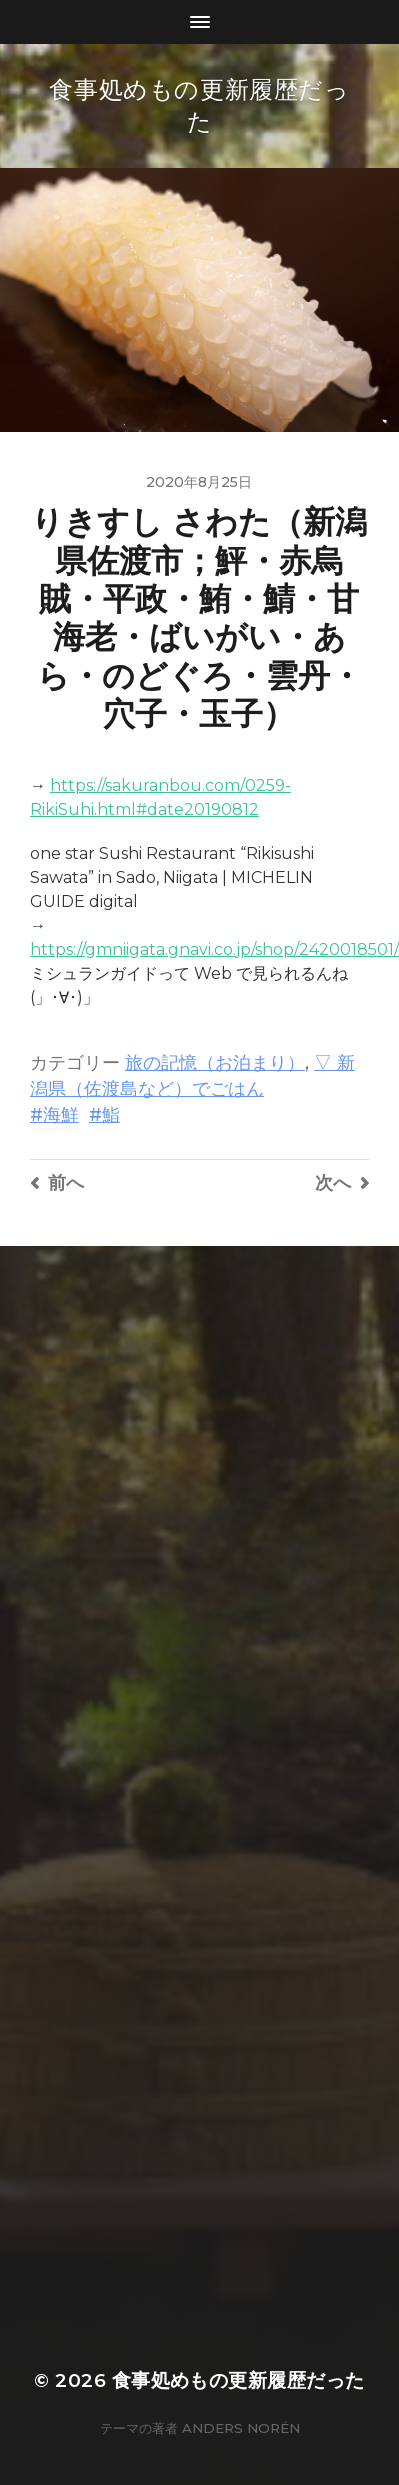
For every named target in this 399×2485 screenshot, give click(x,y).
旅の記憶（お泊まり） (215, 1062)
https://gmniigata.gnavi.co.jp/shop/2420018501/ (214, 949)
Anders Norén (241, 2428)
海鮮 (61, 1114)
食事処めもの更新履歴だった (238, 2380)
